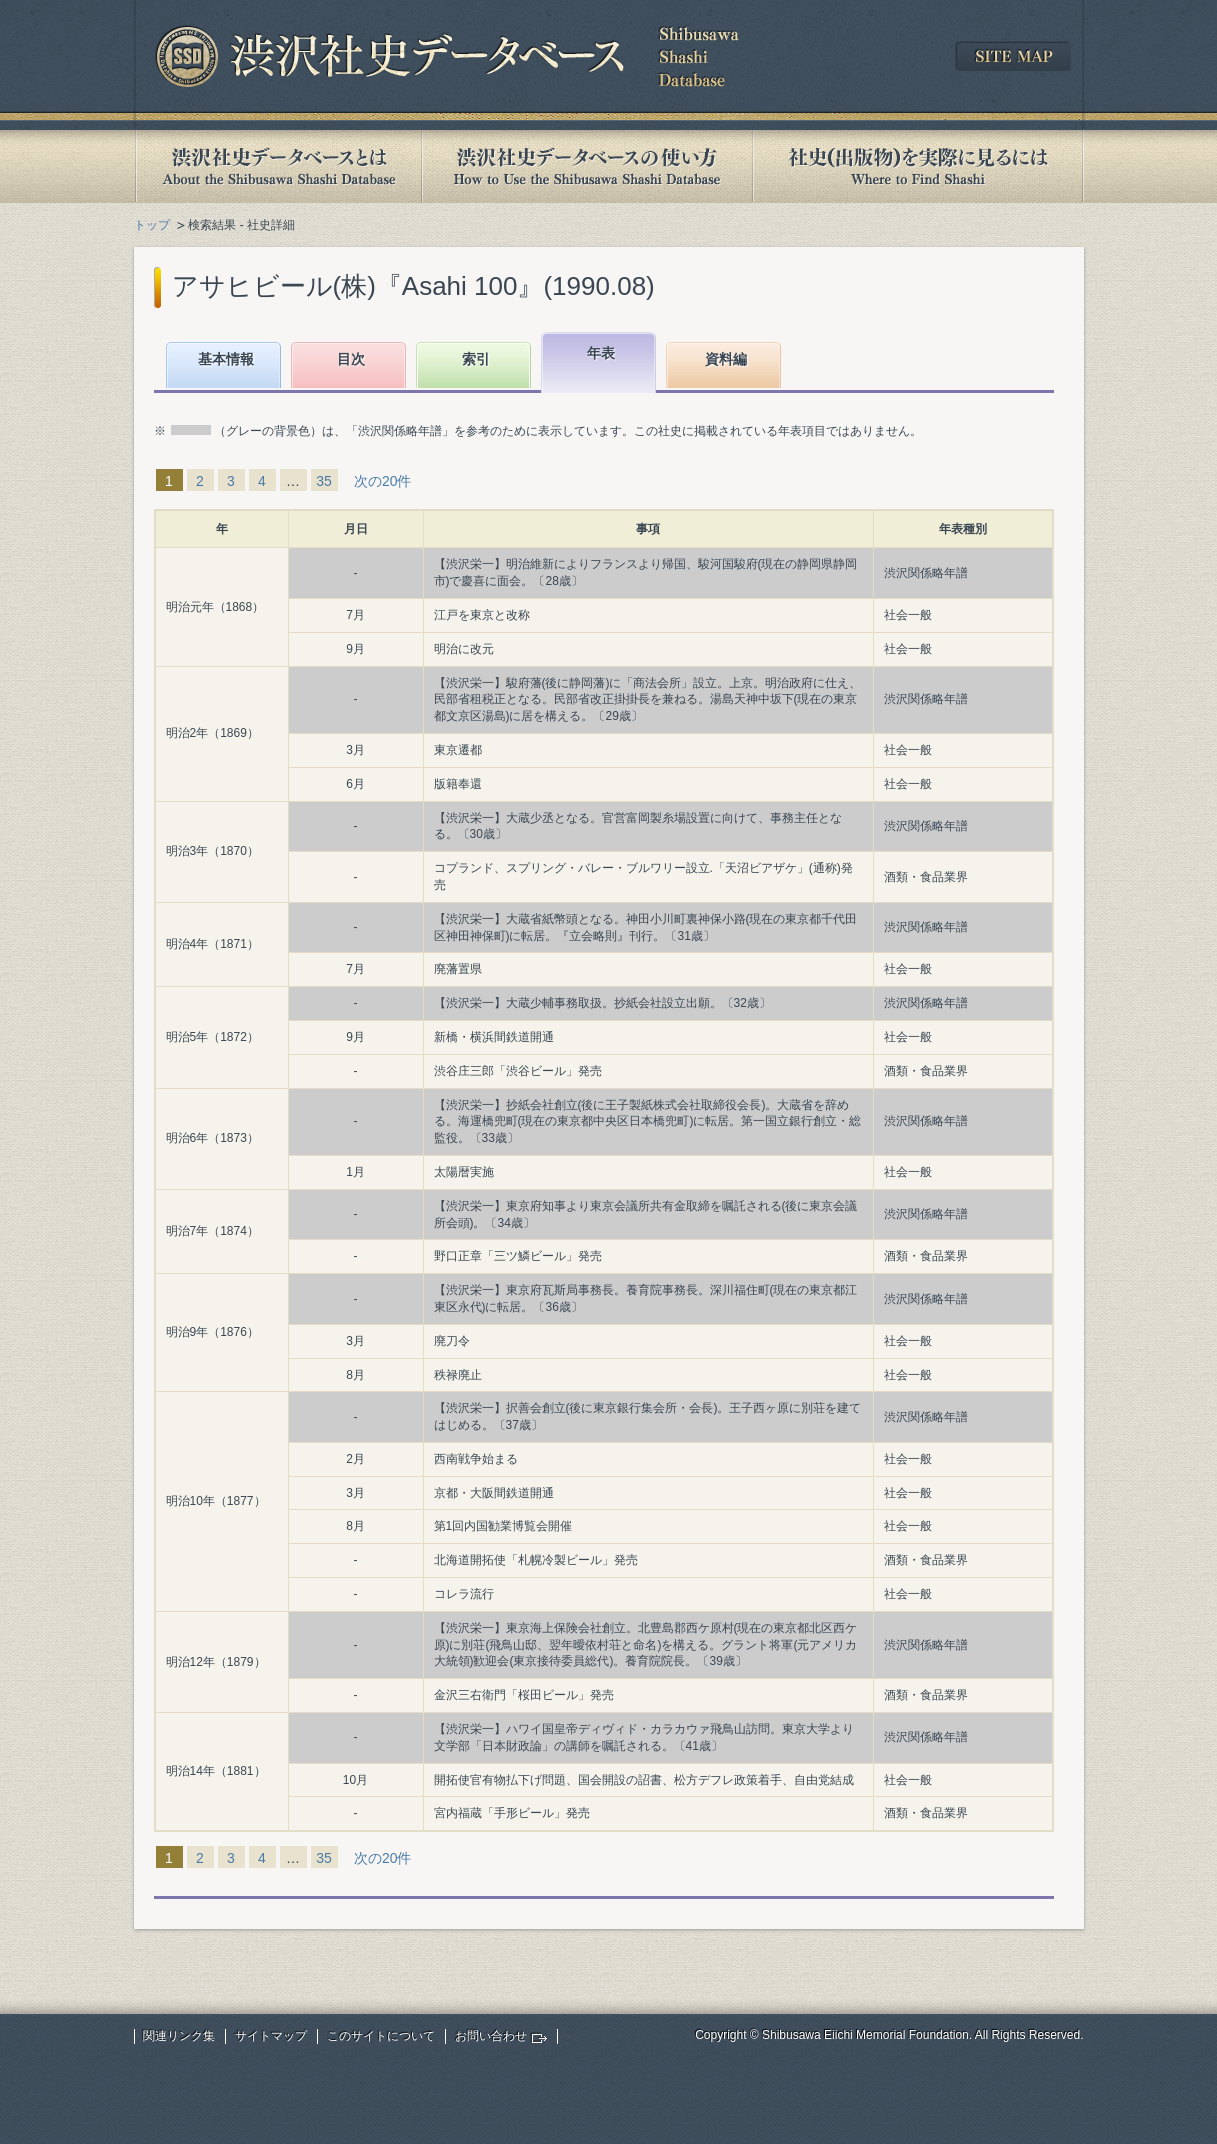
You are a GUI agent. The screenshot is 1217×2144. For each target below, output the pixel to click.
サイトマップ (271, 2036)
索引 (476, 359)
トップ (152, 225)
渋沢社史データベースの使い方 (587, 166)
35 (324, 481)
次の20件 (383, 481)
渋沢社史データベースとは (277, 166)
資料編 (726, 359)
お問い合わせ (491, 2036)
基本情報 (226, 359)
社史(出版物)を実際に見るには (918, 166)
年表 (601, 353)
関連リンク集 (179, 2036)
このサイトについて (381, 2036)
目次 (351, 359)
